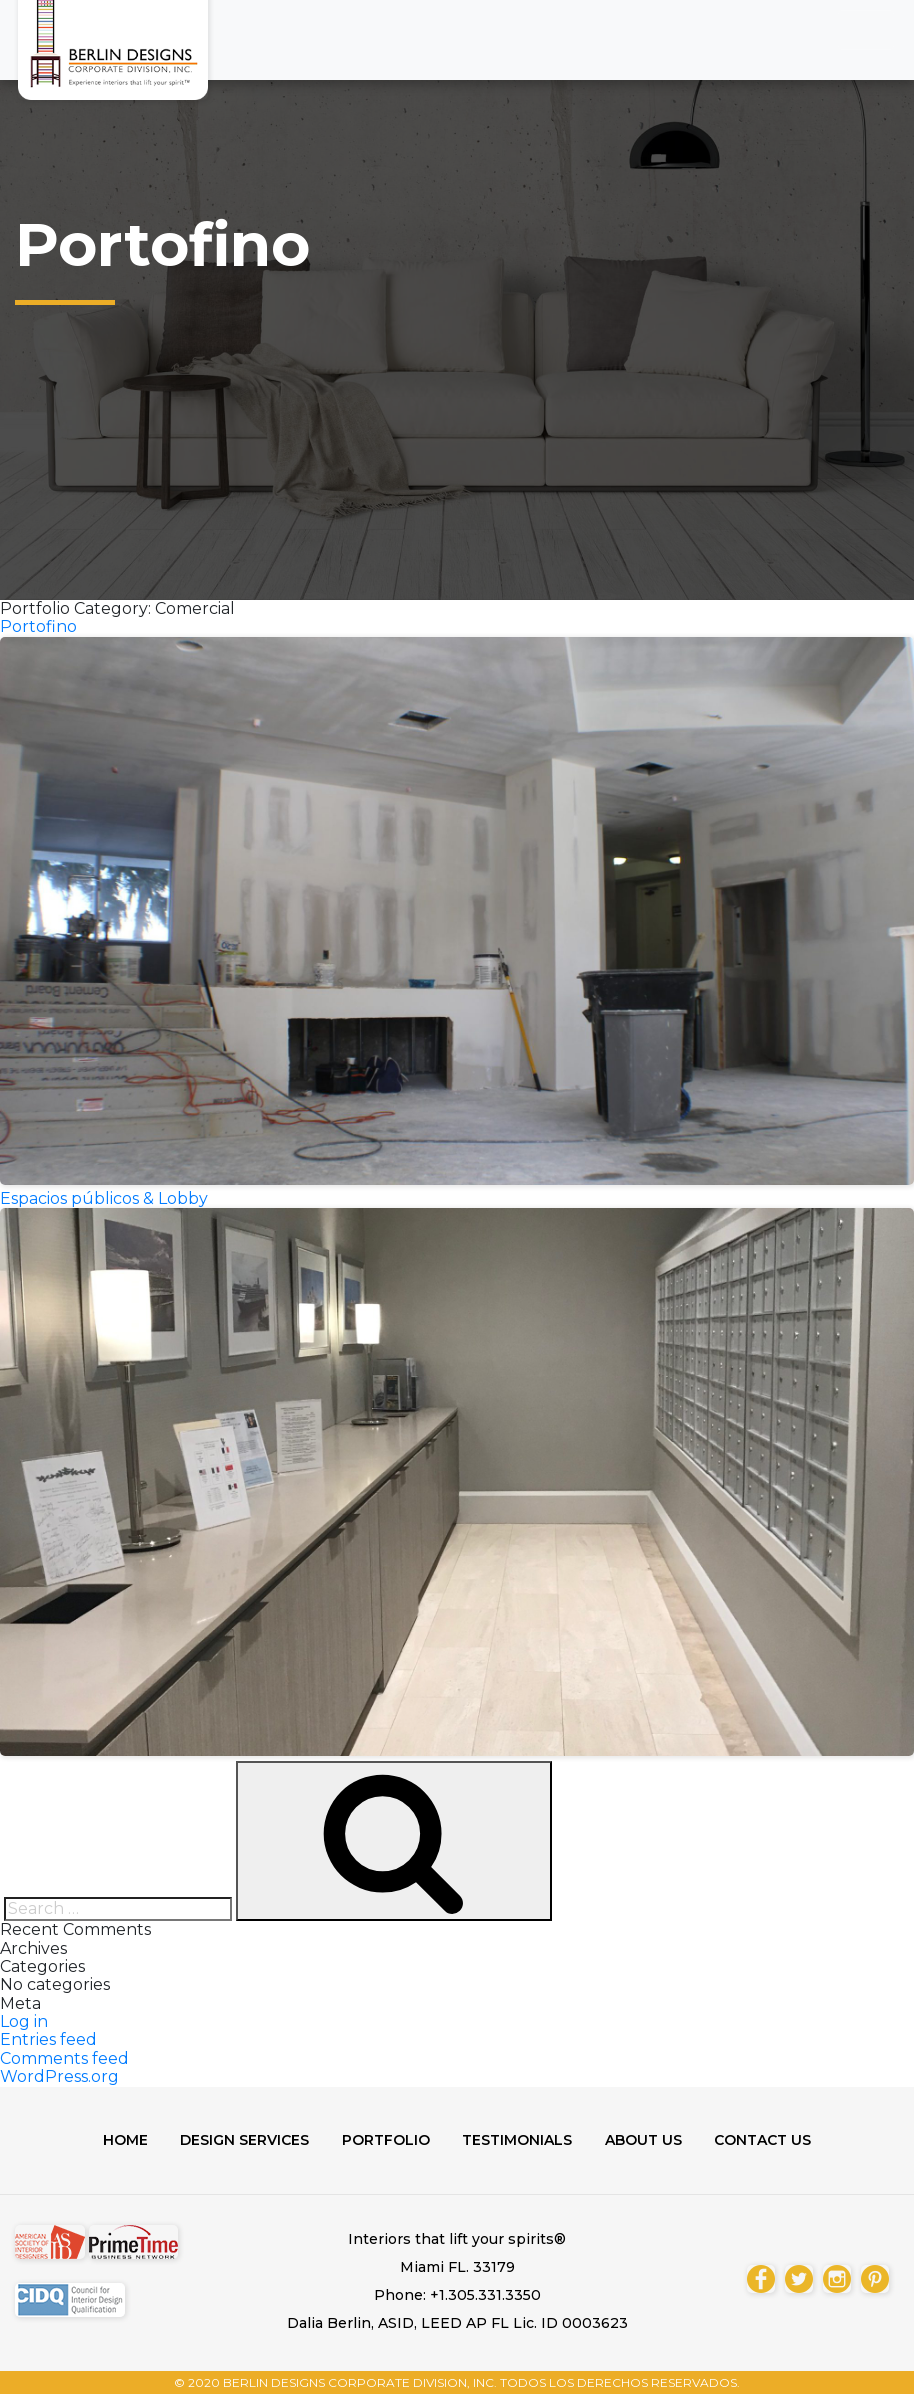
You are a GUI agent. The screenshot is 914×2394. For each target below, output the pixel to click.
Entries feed (48, 2039)
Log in (24, 2021)
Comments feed (64, 2058)
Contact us (771, 2140)
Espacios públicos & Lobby (104, 1198)
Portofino (38, 626)
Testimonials (519, 2140)
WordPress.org (59, 2076)
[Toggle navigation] (866, 30)
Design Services (239, 2140)
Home (116, 2140)
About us (648, 2140)
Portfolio (384, 2140)
